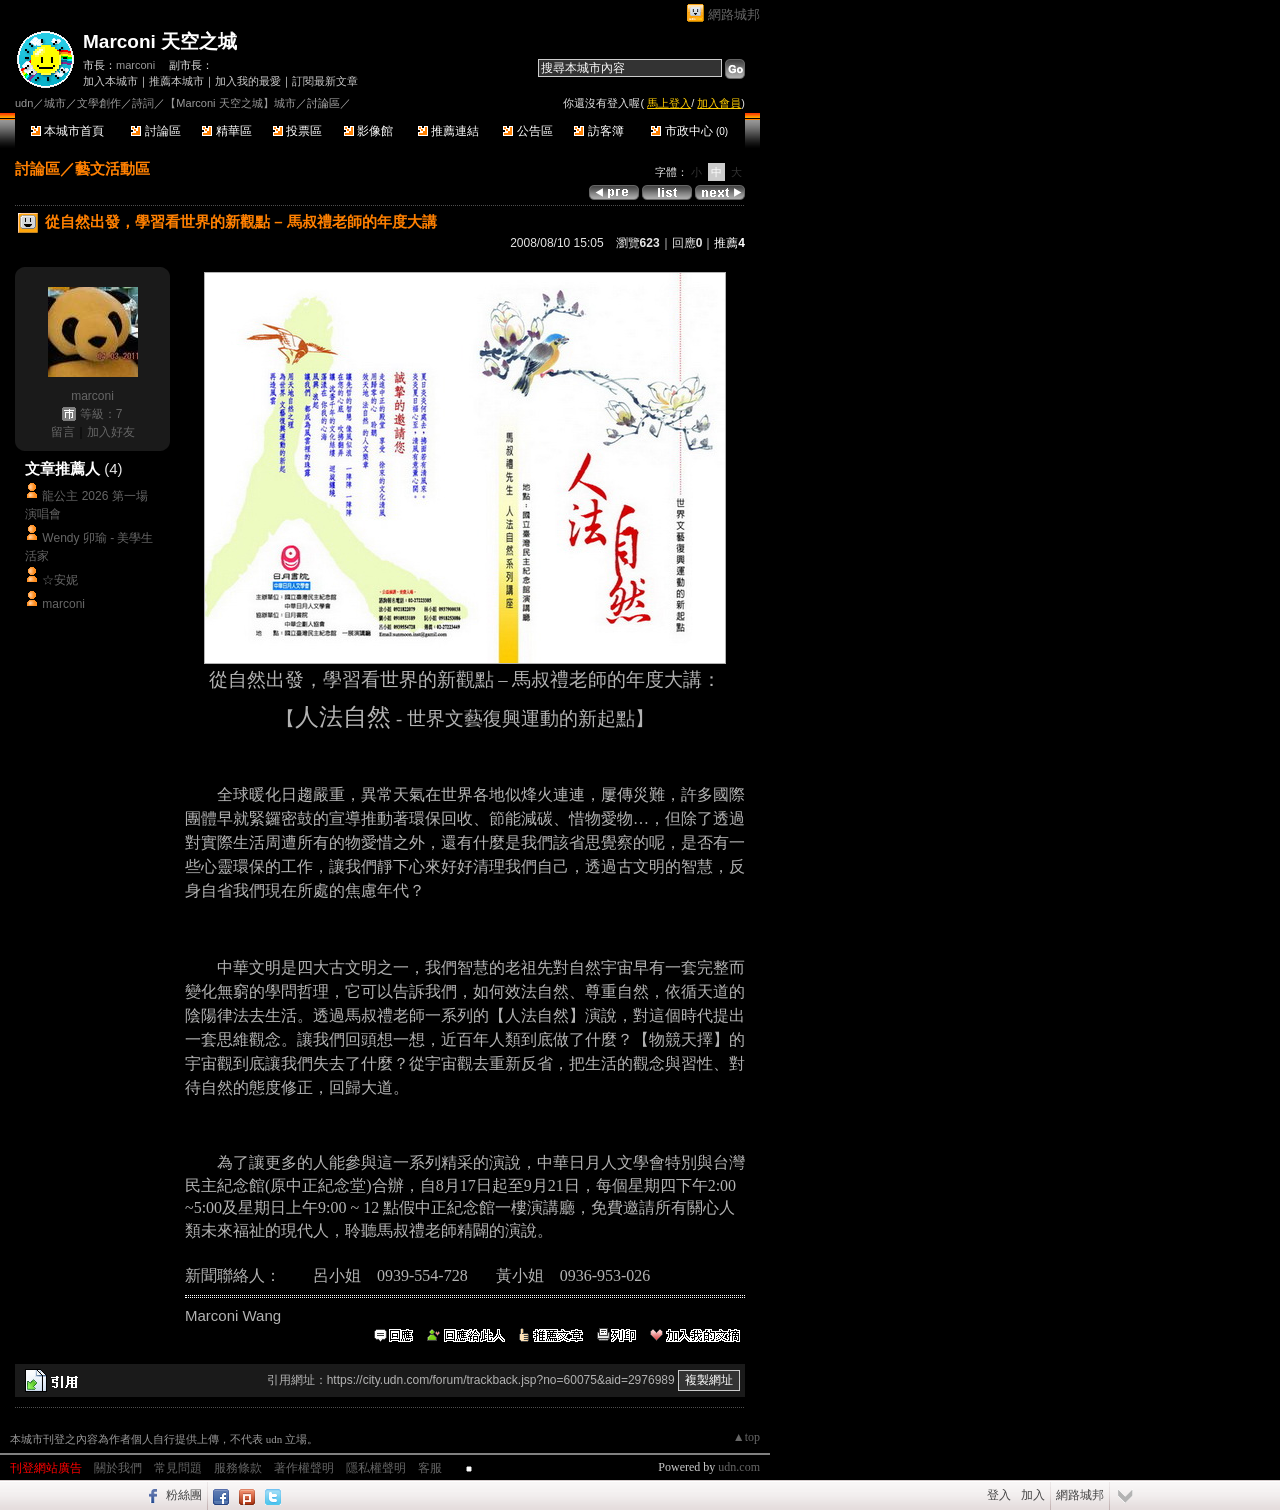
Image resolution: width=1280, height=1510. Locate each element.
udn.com (739, 1467)
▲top (746, 1437)
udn (24, 103)
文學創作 (99, 103)
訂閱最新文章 (325, 81)
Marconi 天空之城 (160, 41)
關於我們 (118, 1468)
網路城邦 (734, 14)
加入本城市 (110, 81)
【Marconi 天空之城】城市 (230, 103)
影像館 (368, 131)
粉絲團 (184, 1495)
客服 (430, 1468)
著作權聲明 (304, 1468)
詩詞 (143, 103)
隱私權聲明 (376, 1468)
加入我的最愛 (248, 81)
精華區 (226, 131)
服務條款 (238, 1468)
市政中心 (689, 131)
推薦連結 (448, 131)
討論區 (155, 131)
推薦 (729, 243)
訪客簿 (598, 131)
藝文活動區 (112, 168)
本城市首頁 (67, 131)
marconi (135, 65)
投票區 (297, 131)
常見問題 (178, 1468)
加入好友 (111, 432)
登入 (999, 1495)
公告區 (527, 131)
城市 (55, 103)
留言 (63, 432)
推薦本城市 (176, 81)
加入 (1033, 1495)
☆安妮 (60, 580)
